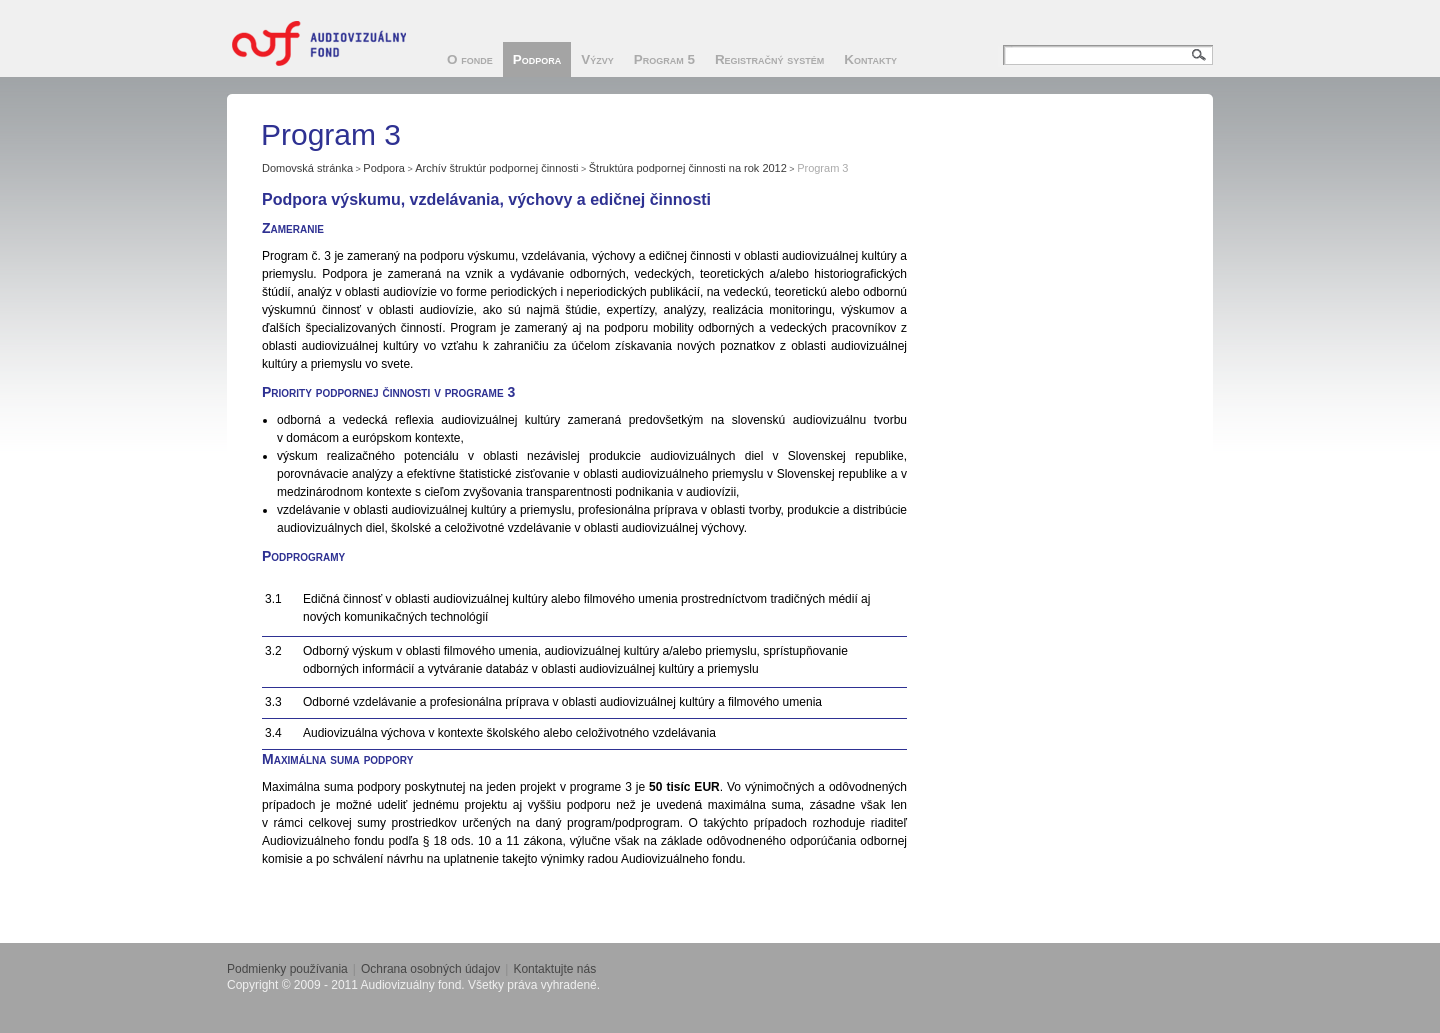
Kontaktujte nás (554, 969)
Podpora (384, 168)
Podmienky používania (287, 969)
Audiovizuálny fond (327, 43)
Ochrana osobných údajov (430, 969)
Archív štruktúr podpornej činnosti (496, 168)
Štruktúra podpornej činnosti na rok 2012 (688, 168)
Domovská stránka (307, 168)
